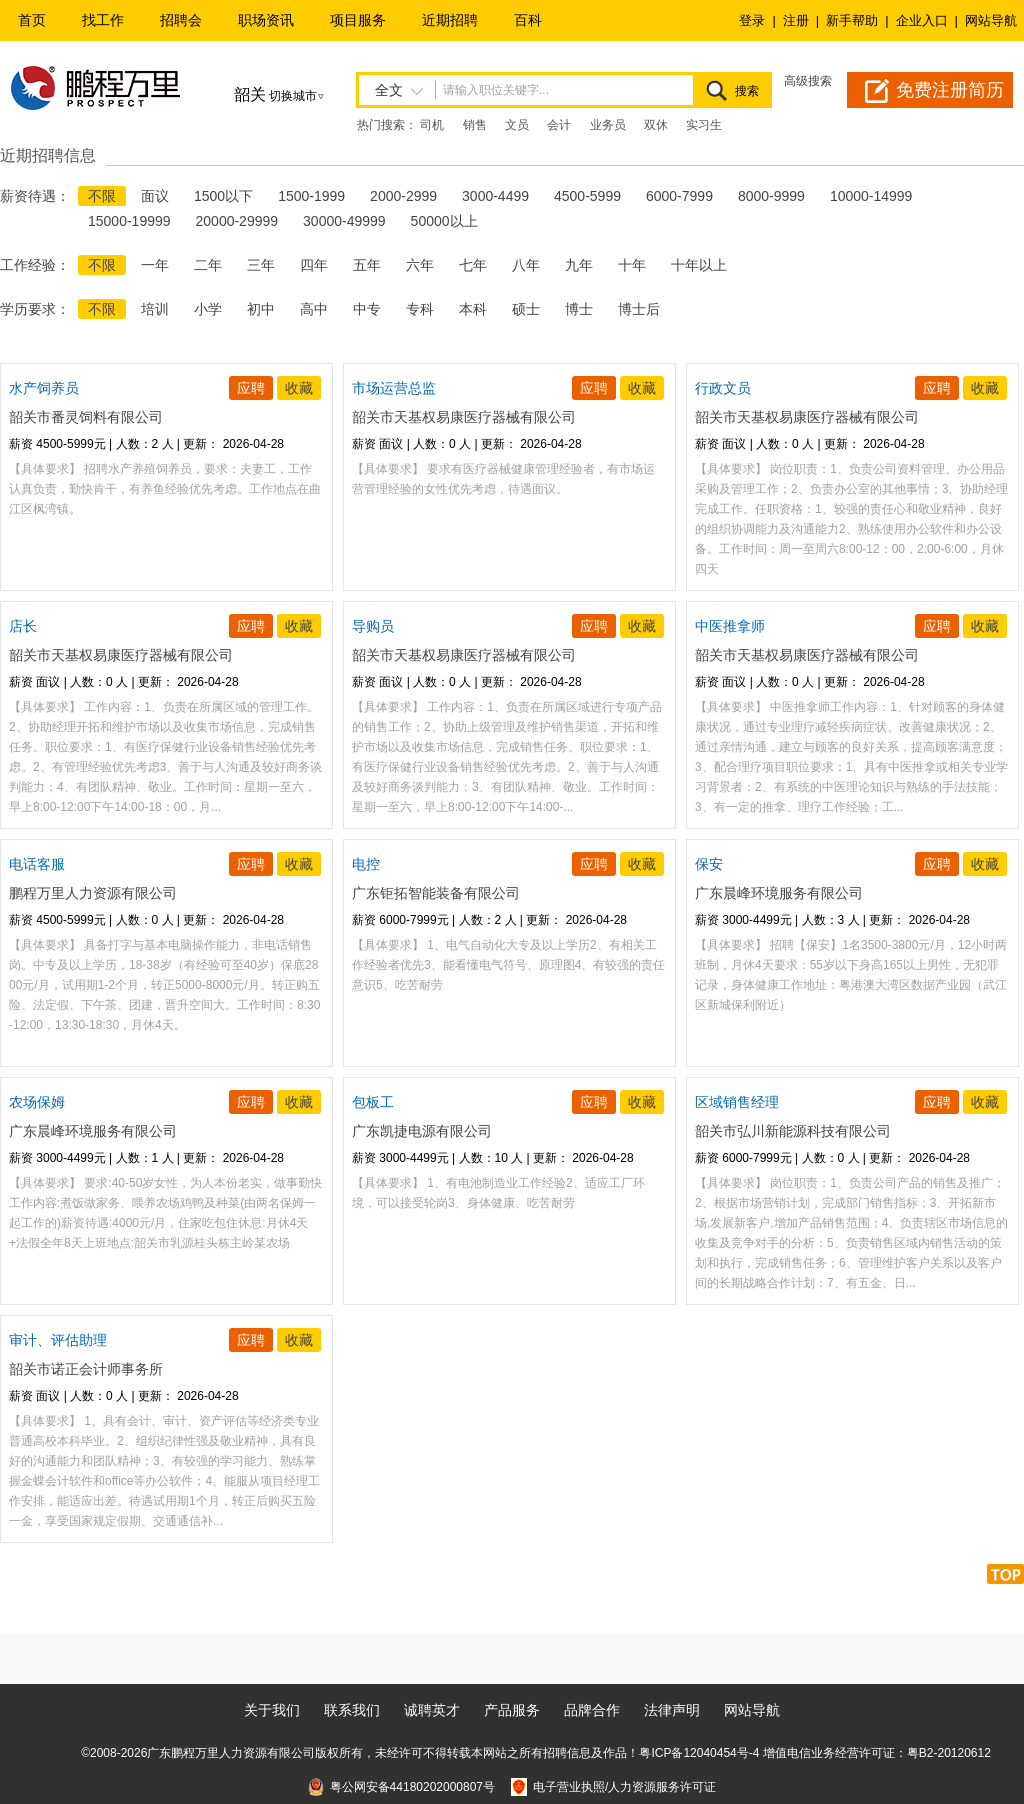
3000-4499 (495, 196)
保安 (709, 864)
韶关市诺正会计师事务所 (86, 1369)
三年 (261, 265)
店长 (23, 626)
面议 (155, 196)
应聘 (251, 388)
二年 (208, 265)
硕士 (526, 309)
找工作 (103, 20)
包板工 (373, 1102)
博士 (579, 309)
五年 (367, 265)
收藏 (299, 388)
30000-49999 (344, 221)
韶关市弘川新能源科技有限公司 (793, 1131)
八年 (526, 265)
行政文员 (723, 388)
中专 (367, 309)
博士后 (639, 309)
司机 (432, 125)
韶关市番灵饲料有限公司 (86, 417)
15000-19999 (129, 221)
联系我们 (352, 1710)
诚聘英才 (432, 1710)
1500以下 (223, 196)
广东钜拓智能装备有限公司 (436, 893)
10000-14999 (871, 196)
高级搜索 (808, 81)
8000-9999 (771, 196)
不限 (102, 196)
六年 (420, 265)
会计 (559, 125)
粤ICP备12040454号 (693, 1753)
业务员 (608, 125)
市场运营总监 (394, 388)
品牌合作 (592, 1710)
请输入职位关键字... (496, 90)
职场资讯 (266, 20)
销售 (475, 125)
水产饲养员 (44, 388)
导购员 (373, 626)
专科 (420, 309)
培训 (155, 309)
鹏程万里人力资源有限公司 (93, 893)
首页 (32, 20)
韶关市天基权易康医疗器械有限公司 (464, 417)
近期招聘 (450, 20)
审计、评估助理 (58, 1340)
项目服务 (358, 20)
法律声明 (672, 1710)
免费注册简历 (950, 90)
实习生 (704, 125)
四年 (314, 265)
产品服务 (512, 1710)
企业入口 (922, 20)
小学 (208, 309)
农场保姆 (37, 1102)
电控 (366, 864)
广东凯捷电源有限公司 (422, 1131)
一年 (155, 265)
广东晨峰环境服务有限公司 (779, 893)
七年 (473, 265)
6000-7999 (679, 196)
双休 (656, 125)
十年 (632, 265)
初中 (261, 309)
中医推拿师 (730, 626)
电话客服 (37, 864)
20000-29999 (237, 221)
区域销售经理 (737, 1102)
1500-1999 (311, 196)
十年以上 (699, 265)
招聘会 (181, 20)
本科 (473, 309)
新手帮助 (852, 20)
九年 (579, 265)
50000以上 (444, 221)
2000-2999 (403, 196)
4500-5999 (587, 196)
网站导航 (991, 20)
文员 (517, 125)
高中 (314, 309)
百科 (528, 20)
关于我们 (272, 1710)
